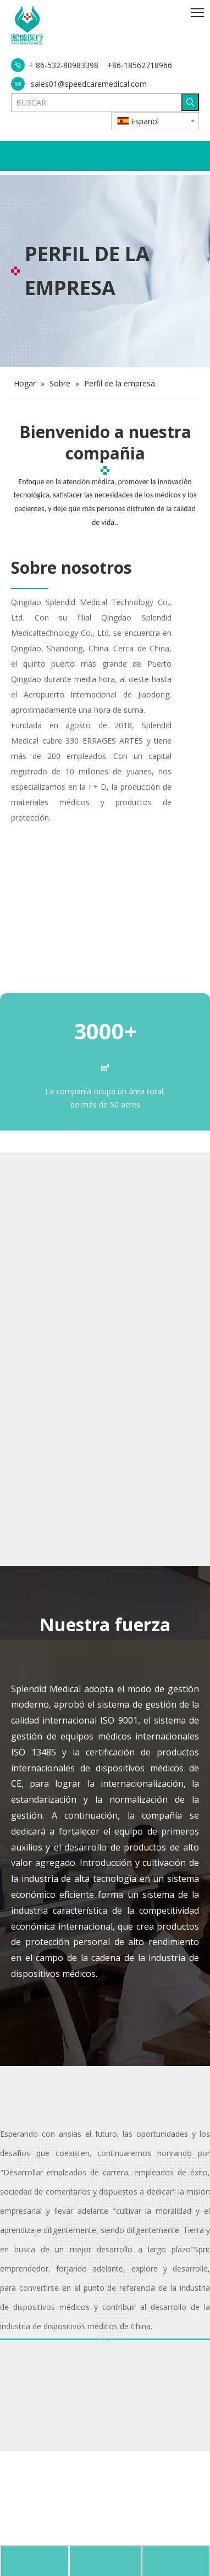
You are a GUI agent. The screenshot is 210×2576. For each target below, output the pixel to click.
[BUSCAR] (96, 102)
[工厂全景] (105, 1038)
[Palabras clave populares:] (190, 102)
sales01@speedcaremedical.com (89, 84)
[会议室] (16, 1952)
